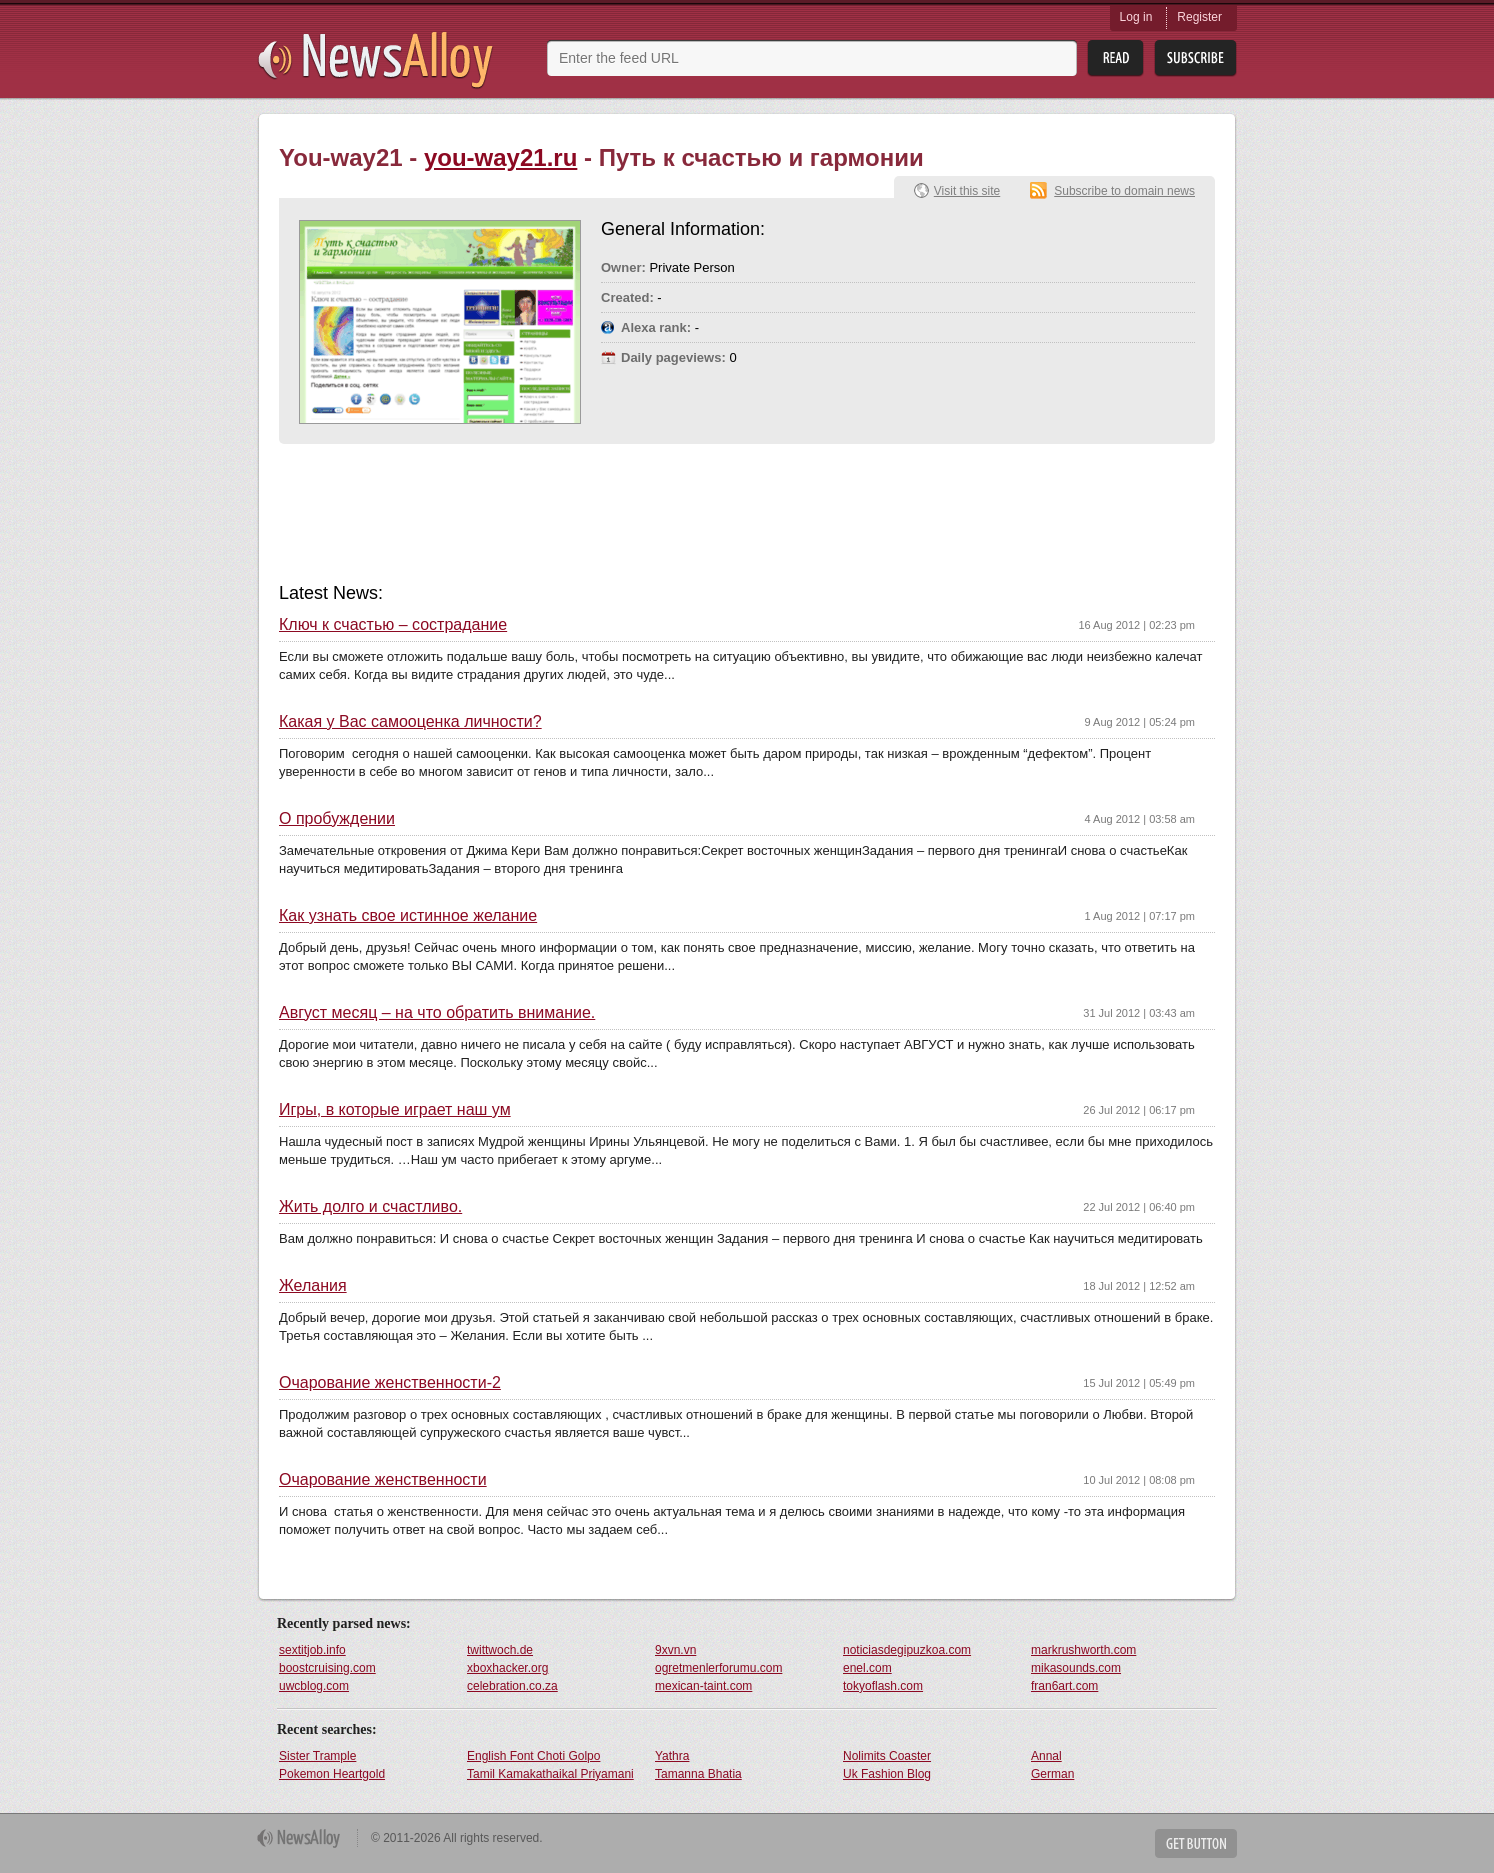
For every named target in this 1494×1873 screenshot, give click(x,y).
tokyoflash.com (883, 1686)
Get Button (1196, 1843)
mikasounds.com (1076, 1668)
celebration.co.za (512, 1686)
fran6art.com (1064, 1686)
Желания (313, 1286)
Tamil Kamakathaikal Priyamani (550, 1774)
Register (1199, 17)
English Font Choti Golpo (533, 1756)
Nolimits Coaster (887, 1756)
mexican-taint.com (703, 1686)
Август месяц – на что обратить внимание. (437, 1013)
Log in (1136, 17)
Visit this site (967, 191)
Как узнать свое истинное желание (408, 916)
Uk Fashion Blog (887, 1774)
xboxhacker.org (507, 1668)
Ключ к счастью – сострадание (393, 625)
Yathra (672, 1756)
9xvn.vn (675, 1650)
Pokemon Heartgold (332, 1774)
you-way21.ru (500, 157)
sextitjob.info (312, 1650)
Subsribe (1195, 58)
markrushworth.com (1083, 1650)
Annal (1046, 1756)
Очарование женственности (383, 1480)
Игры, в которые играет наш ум (395, 1110)
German (1052, 1774)
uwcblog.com (314, 1686)
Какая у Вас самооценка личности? (410, 722)
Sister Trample (317, 1756)
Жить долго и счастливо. (370, 1207)
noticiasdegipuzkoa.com (907, 1650)
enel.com (867, 1668)
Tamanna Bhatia (698, 1774)
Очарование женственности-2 (390, 1383)
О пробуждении (337, 819)
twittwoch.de (500, 1650)
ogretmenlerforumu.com (718, 1668)
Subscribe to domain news (1124, 191)
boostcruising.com (327, 1668)
